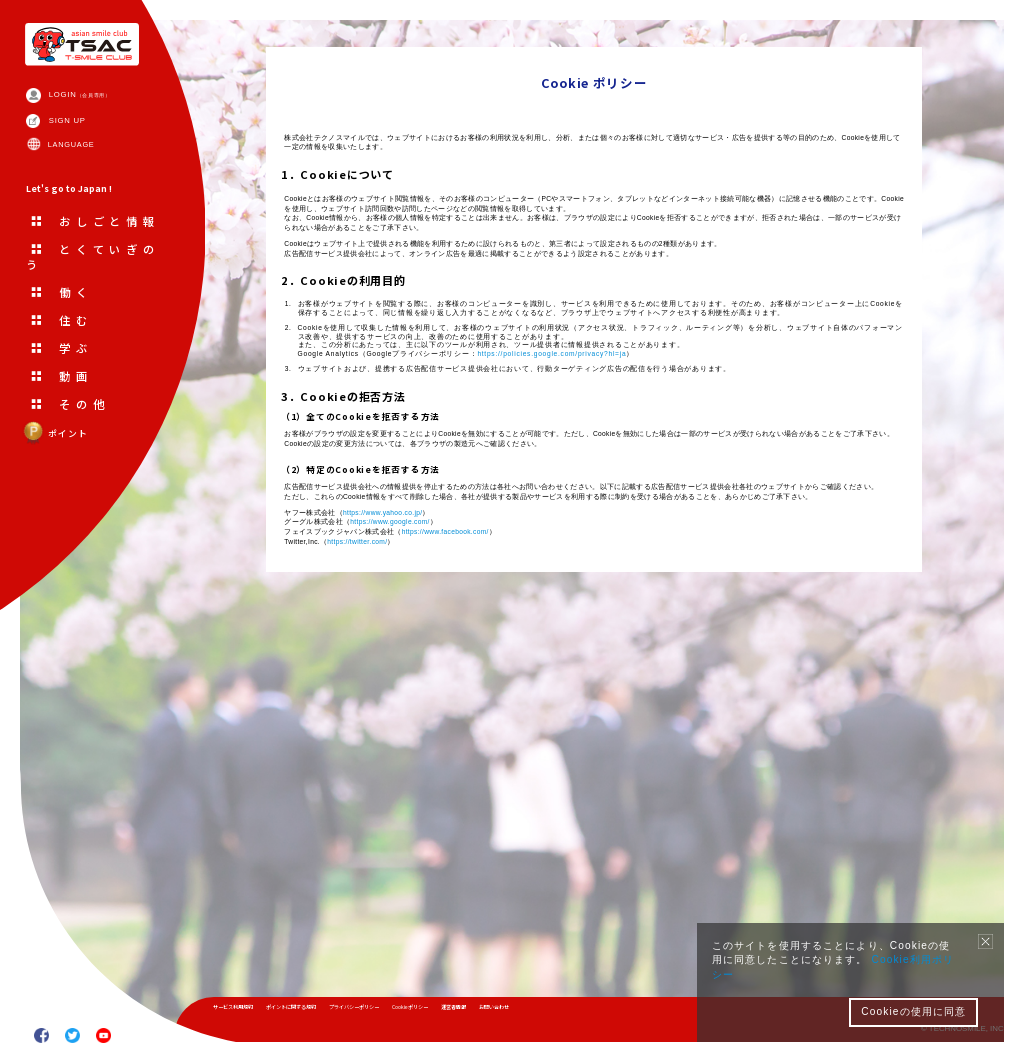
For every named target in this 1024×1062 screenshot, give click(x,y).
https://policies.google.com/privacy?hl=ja (695, 575)
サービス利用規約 (248, 1011)
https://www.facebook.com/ (528, 903)
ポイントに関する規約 (340, 1011)
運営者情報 (597, 1011)
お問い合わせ (661, 1011)
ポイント (70, 512)
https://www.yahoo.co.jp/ (438, 874)
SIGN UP (89, 151)
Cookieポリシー (528, 1011)
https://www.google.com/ (448, 889)
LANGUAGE (95, 187)
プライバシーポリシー (440, 1011)
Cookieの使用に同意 (913, 1011)
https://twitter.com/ (405, 918)
